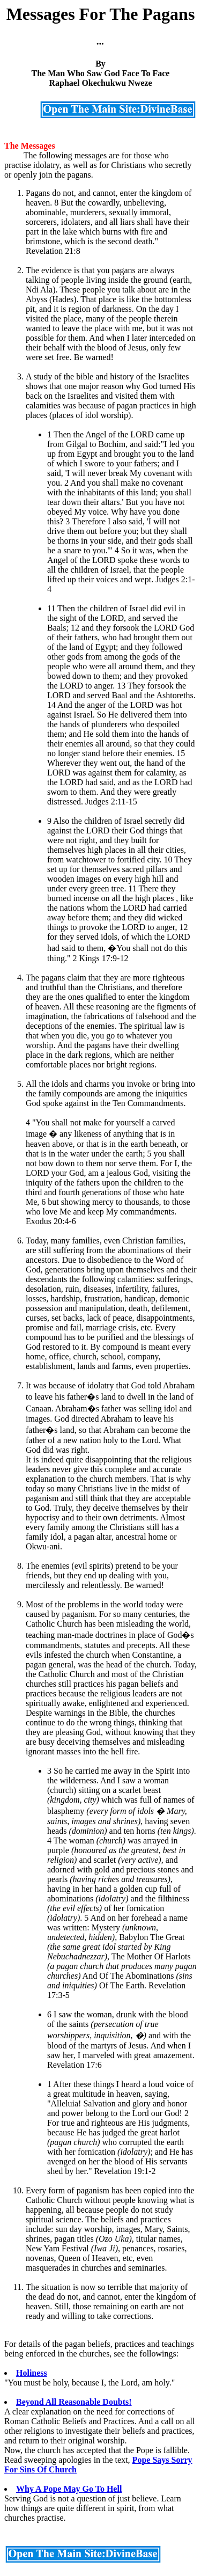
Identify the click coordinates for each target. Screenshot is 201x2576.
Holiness (31, 2372)
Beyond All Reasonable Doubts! (74, 2401)
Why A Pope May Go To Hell (69, 2488)
